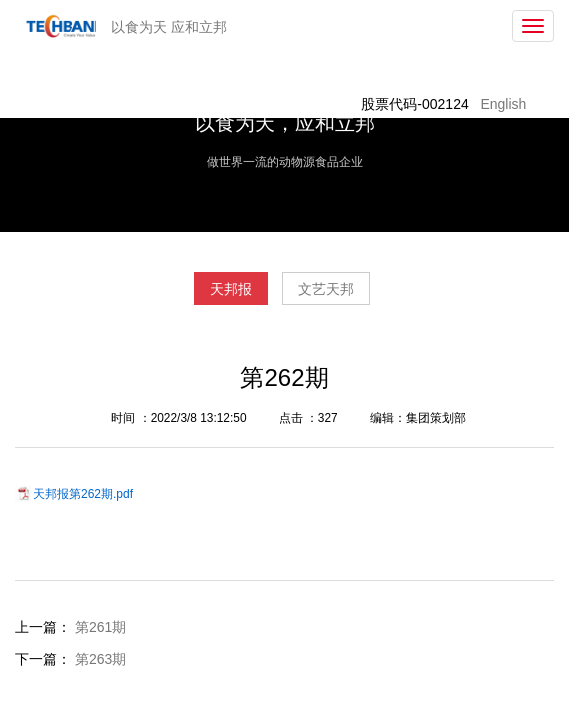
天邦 (57, 26)
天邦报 (231, 289)
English (503, 104)
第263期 (100, 659)
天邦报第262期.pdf (83, 494)
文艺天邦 (326, 289)
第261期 (100, 627)
